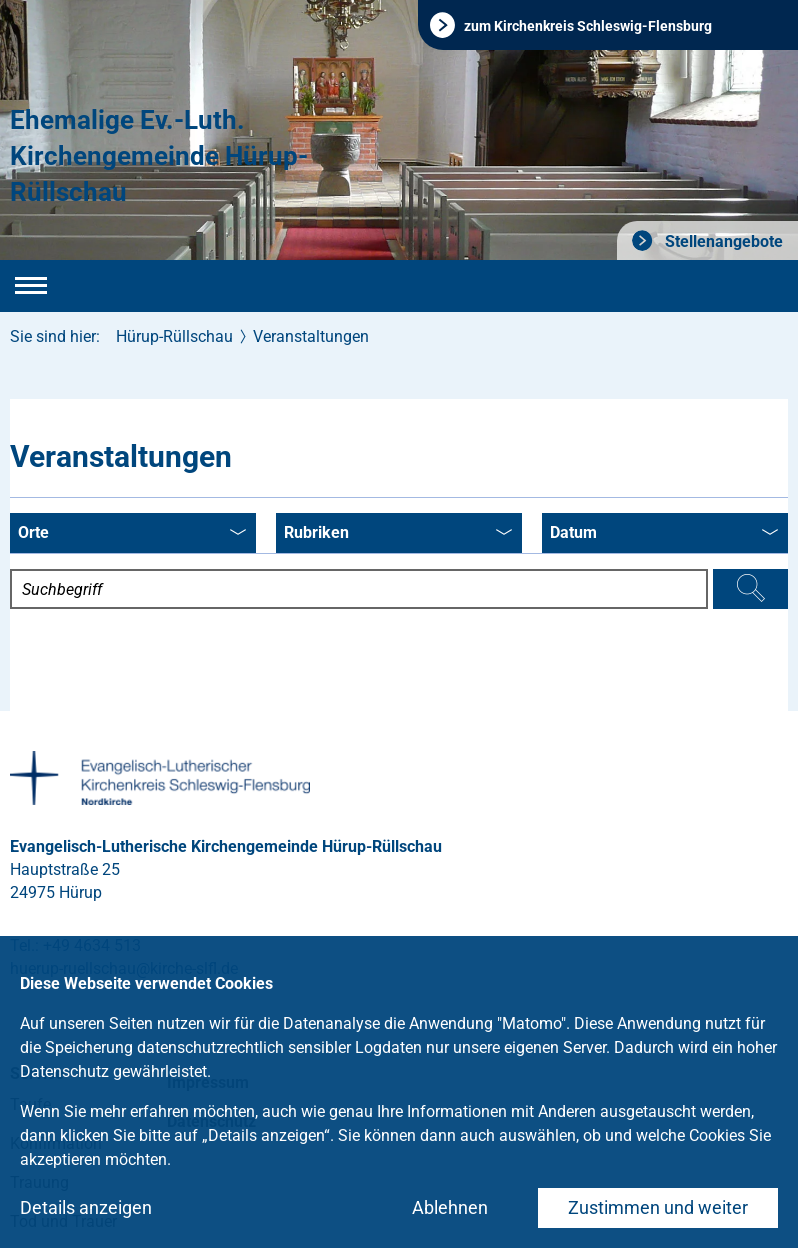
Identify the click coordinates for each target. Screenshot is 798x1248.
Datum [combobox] (664, 534)
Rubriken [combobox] (398, 534)
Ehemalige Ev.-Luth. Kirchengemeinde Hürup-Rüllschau (159, 156)
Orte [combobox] (132, 534)
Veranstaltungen (311, 336)
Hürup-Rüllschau (174, 336)
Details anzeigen (86, 1207)
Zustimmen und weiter (658, 1207)
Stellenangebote (722, 241)
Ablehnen (450, 1207)
